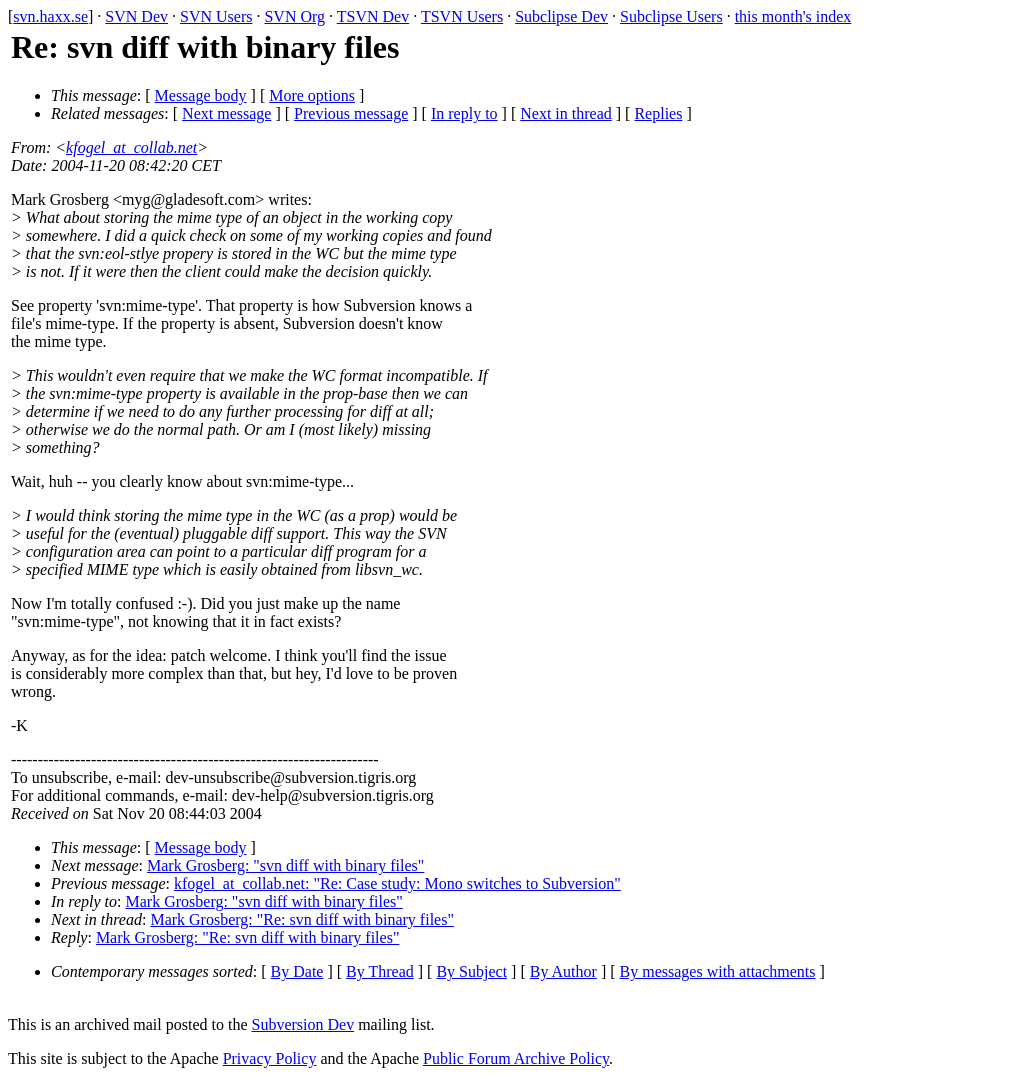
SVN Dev (136, 16)
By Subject (471, 971)
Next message (226, 113)
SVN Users (216, 16)
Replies (658, 113)
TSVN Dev (373, 16)
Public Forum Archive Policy (516, 1058)
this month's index (793, 16)
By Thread (380, 971)
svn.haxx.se (50, 16)
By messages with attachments (718, 971)
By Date (297, 971)
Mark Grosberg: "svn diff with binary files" (285, 865)
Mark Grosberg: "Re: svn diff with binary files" (302, 919)
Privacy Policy (270, 1058)
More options (312, 95)
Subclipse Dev (561, 16)
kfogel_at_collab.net (131, 147)
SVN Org (294, 16)
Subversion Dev (303, 1024)
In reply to (464, 113)
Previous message (351, 113)
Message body (201, 95)
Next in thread (566, 113)
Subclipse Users (671, 16)
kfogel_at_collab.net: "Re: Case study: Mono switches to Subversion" (397, 883)
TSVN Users (462, 16)
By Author (563, 971)
